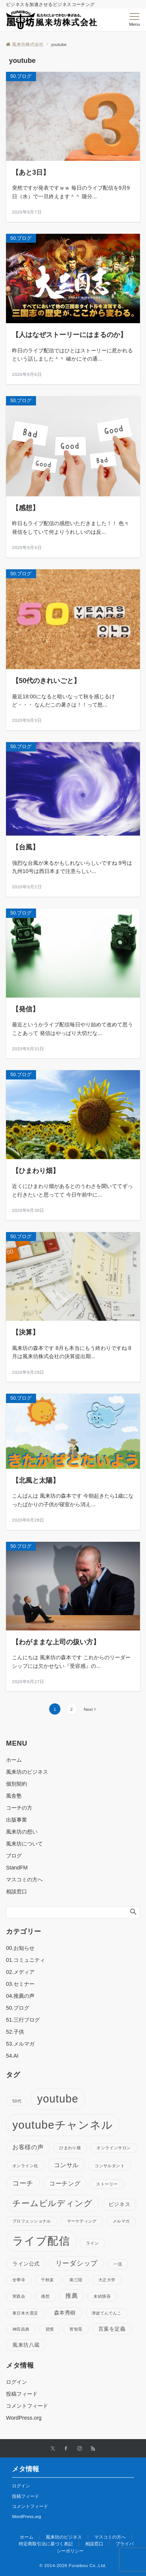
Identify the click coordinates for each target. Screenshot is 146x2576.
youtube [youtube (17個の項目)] (57, 2099)
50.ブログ (17, 2008)
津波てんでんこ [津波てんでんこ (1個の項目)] (107, 2313)
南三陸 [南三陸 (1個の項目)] (75, 2280)
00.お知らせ (20, 1948)
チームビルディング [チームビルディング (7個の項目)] (52, 2203)
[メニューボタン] (134, 20)
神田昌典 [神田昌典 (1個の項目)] (21, 2329)
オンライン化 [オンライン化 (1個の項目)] (25, 2165)
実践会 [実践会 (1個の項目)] (18, 2296)
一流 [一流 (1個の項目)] (117, 2264)
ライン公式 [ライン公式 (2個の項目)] (26, 2264)
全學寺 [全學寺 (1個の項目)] (18, 2280)
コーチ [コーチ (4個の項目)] (22, 2183)
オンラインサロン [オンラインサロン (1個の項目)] (113, 2147)
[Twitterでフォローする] (53, 2448)
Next (88, 1709)
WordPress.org (24, 2418)
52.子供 (15, 2032)
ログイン (16, 2382)
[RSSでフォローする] (93, 2448)
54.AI (12, 2056)
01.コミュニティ (25, 1960)
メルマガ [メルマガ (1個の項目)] (121, 2221)
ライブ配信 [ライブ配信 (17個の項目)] (41, 2241)
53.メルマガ (20, 2044)
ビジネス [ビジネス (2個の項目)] (119, 2204)
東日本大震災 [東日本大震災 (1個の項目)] (25, 2313)
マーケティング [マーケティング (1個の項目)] (82, 2221)
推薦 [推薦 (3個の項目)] (71, 2295)
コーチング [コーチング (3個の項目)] (64, 2183)
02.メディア (20, 1972)
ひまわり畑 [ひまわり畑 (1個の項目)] (70, 2147)
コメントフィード (27, 2406)
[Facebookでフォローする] (66, 2448)
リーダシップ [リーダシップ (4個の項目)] (77, 2263)
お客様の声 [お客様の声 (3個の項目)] (28, 2147)
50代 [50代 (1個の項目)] (16, 2101)
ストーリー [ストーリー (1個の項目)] (106, 2184)
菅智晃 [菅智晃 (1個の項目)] (75, 2329)
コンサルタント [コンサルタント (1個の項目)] (110, 2165)
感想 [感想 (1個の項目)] (45, 2296)
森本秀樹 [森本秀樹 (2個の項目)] (65, 2313)
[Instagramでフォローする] (79, 2448)
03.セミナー (20, 1984)
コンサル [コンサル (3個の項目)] (66, 2165)
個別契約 (16, 1784)
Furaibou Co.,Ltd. (88, 2565)
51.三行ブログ (23, 2020)
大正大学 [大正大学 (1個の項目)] (107, 2280)
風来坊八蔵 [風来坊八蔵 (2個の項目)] (26, 2345)
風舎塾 (14, 1796)
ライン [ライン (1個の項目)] (92, 2243)
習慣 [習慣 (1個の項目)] (49, 2329)
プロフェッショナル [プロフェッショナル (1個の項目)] (31, 2221)
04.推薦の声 (20, 1996)
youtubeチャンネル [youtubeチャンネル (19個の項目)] (62, 2125)
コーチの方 (19, 1808)
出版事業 (16, 1820)
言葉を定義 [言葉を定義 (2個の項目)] (112, 2329)
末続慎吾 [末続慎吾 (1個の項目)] (102, 2296)
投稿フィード (22, 2394)
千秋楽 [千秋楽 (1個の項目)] (47, 2280)
